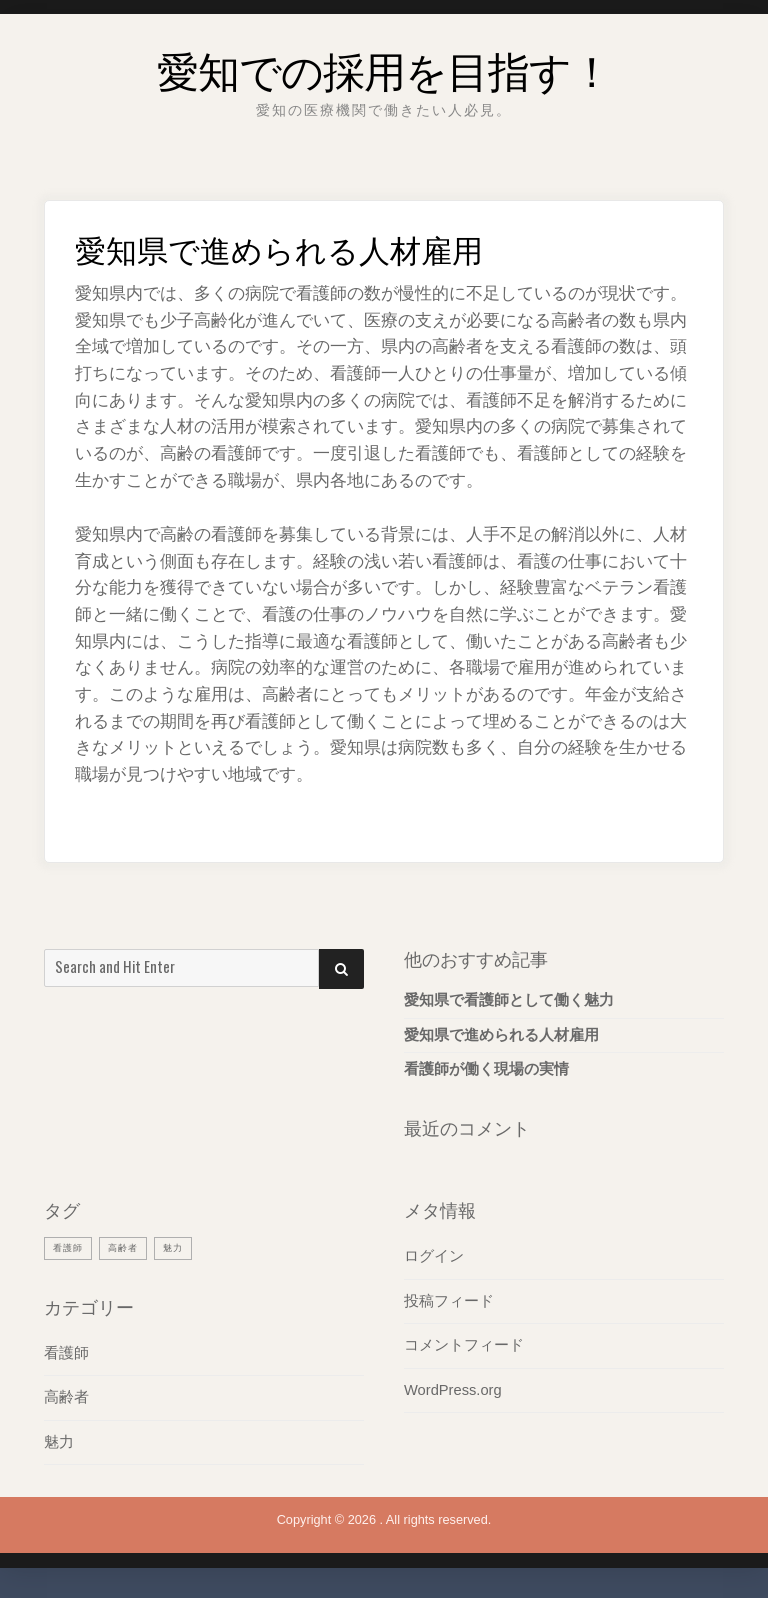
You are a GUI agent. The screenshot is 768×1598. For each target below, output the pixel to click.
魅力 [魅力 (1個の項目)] (187, 1247)
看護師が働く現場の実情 (486, 1069)
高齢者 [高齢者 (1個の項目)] (132, 1247)
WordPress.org (453, 1390)
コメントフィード (464, 1345)
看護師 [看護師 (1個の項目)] (71, 1247)
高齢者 (66, 1398)
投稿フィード (449, 1301)
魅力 (59, 1442)
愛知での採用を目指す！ (384, 64)
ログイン (434, 1256)
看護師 (66, 1353)
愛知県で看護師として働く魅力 (509, 1000)
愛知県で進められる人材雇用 (501, 1035)
